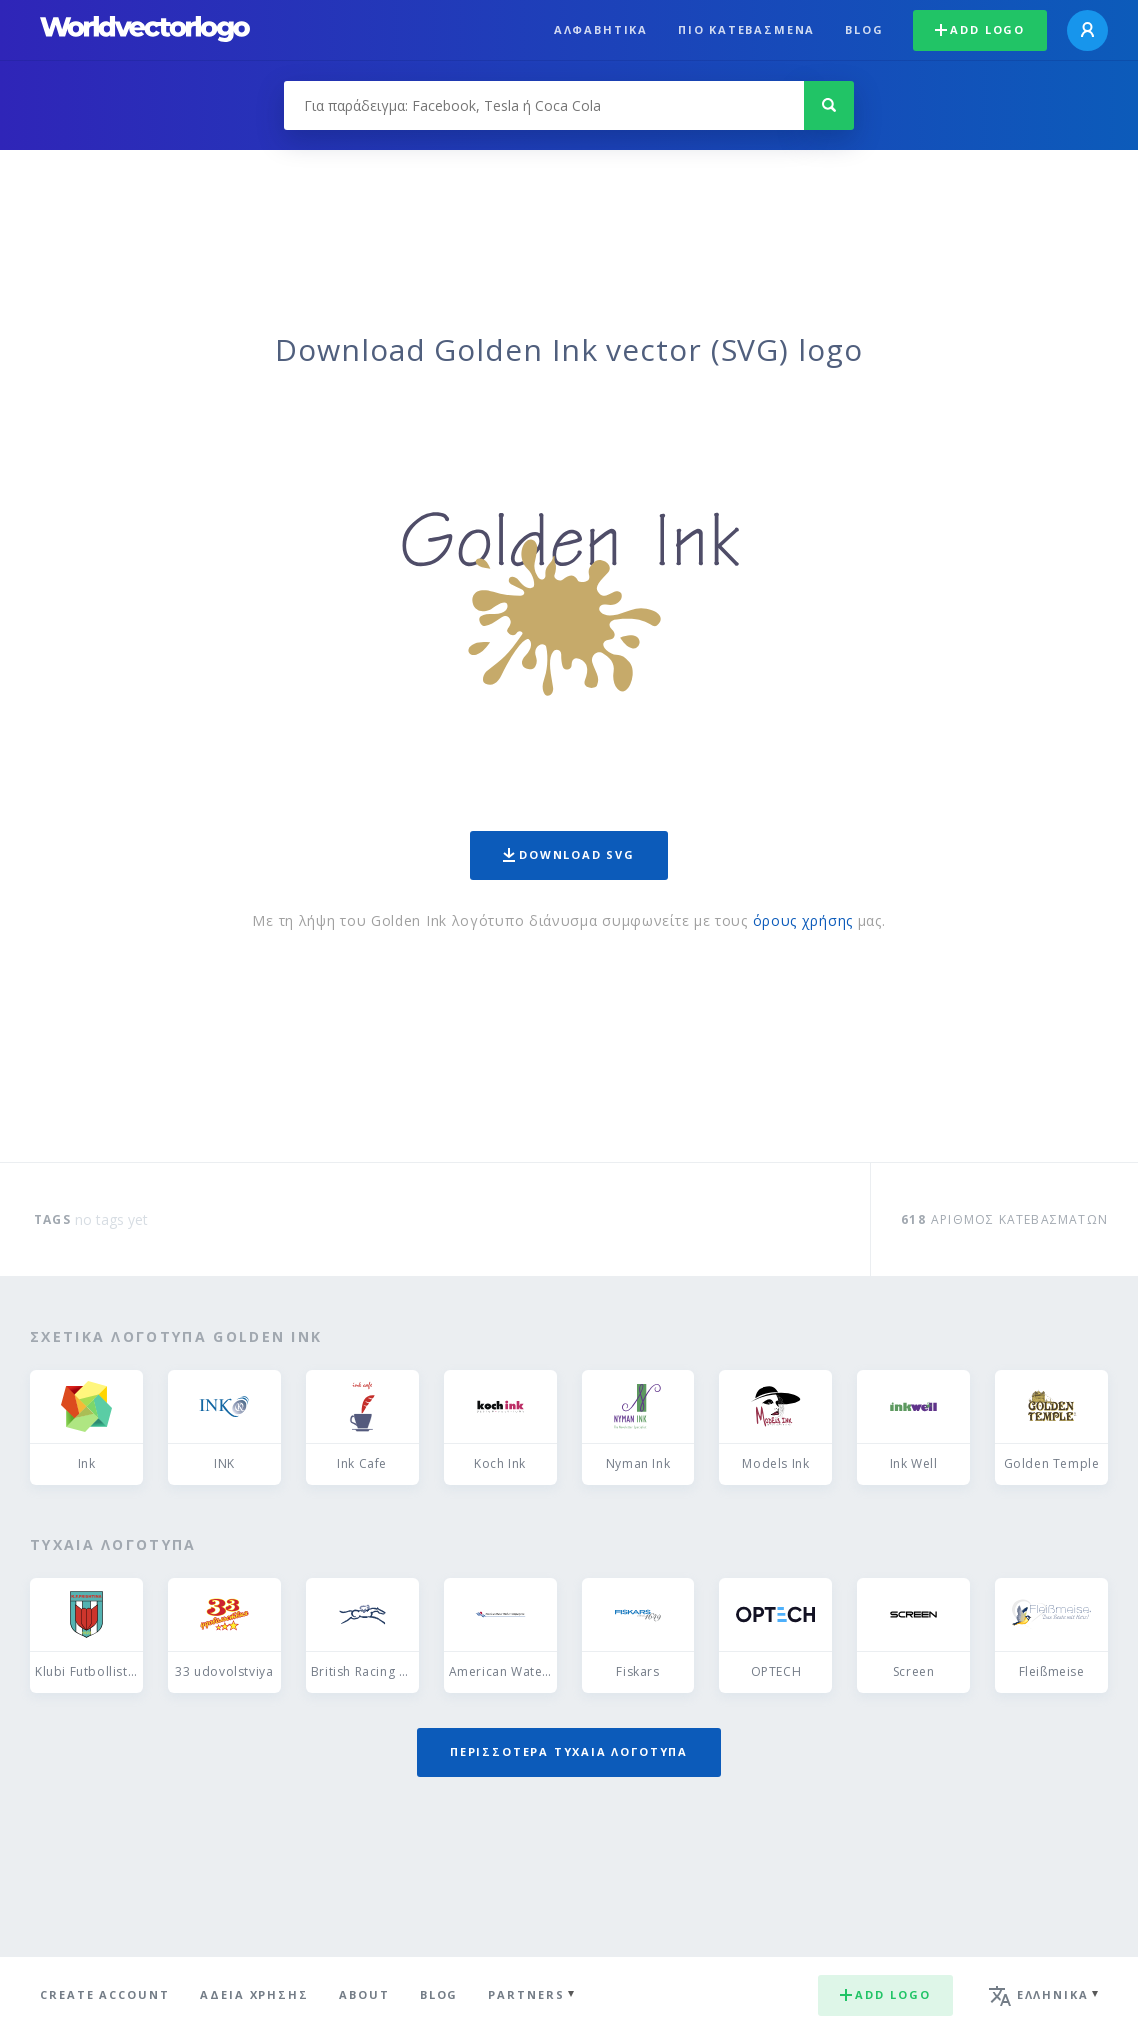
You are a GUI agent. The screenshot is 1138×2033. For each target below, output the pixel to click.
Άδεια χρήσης (254, 1994)
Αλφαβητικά (601, 29)
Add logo (980, 29)
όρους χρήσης (803, 920)
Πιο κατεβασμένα (746, 29)
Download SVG (569, 854)
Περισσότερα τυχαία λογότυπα (569, 1751)
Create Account (105, 1994)
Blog (864, 29)
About (364, 1994)
